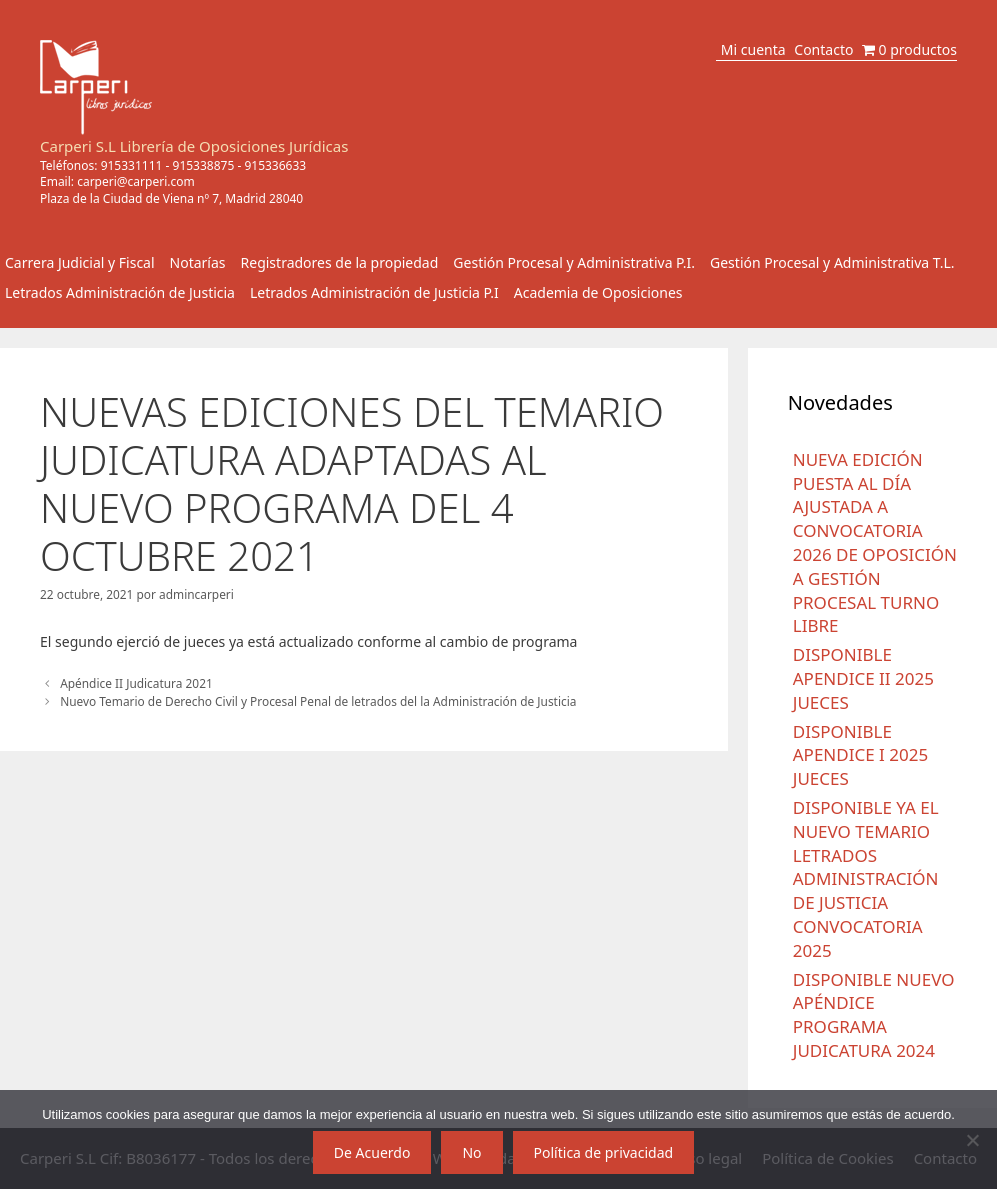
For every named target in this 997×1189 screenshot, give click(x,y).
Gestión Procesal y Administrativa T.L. (832, 262)
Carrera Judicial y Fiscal (80, 262)
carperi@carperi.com (136, 181)
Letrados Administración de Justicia (120, 292)
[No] (972, 1140)
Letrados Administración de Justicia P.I (374, 292)
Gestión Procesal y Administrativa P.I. (574, 262)
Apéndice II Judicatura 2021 (136, 683)
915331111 (132, 165)
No (471, 1152)
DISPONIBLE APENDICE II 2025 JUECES (863, 678)
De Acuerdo (372, 1152)
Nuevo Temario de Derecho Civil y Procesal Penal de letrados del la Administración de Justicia (318, 701)
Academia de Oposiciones (598, 292)
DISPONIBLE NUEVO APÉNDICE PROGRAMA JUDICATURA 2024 (874, 1015)
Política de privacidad (604, 1152)
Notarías (198, 262)
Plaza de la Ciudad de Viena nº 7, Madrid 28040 (171, 198)
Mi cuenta (753, 49)
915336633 (275, 165)
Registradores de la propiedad (340, 262)
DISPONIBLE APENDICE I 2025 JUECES (860, 755)
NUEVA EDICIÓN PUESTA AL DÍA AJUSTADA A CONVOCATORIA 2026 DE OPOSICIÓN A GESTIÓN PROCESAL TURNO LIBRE (875, 543)
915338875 (204, 165)
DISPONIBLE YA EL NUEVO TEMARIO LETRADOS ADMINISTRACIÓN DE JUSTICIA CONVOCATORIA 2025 (866, 879)
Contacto (823, 49)
